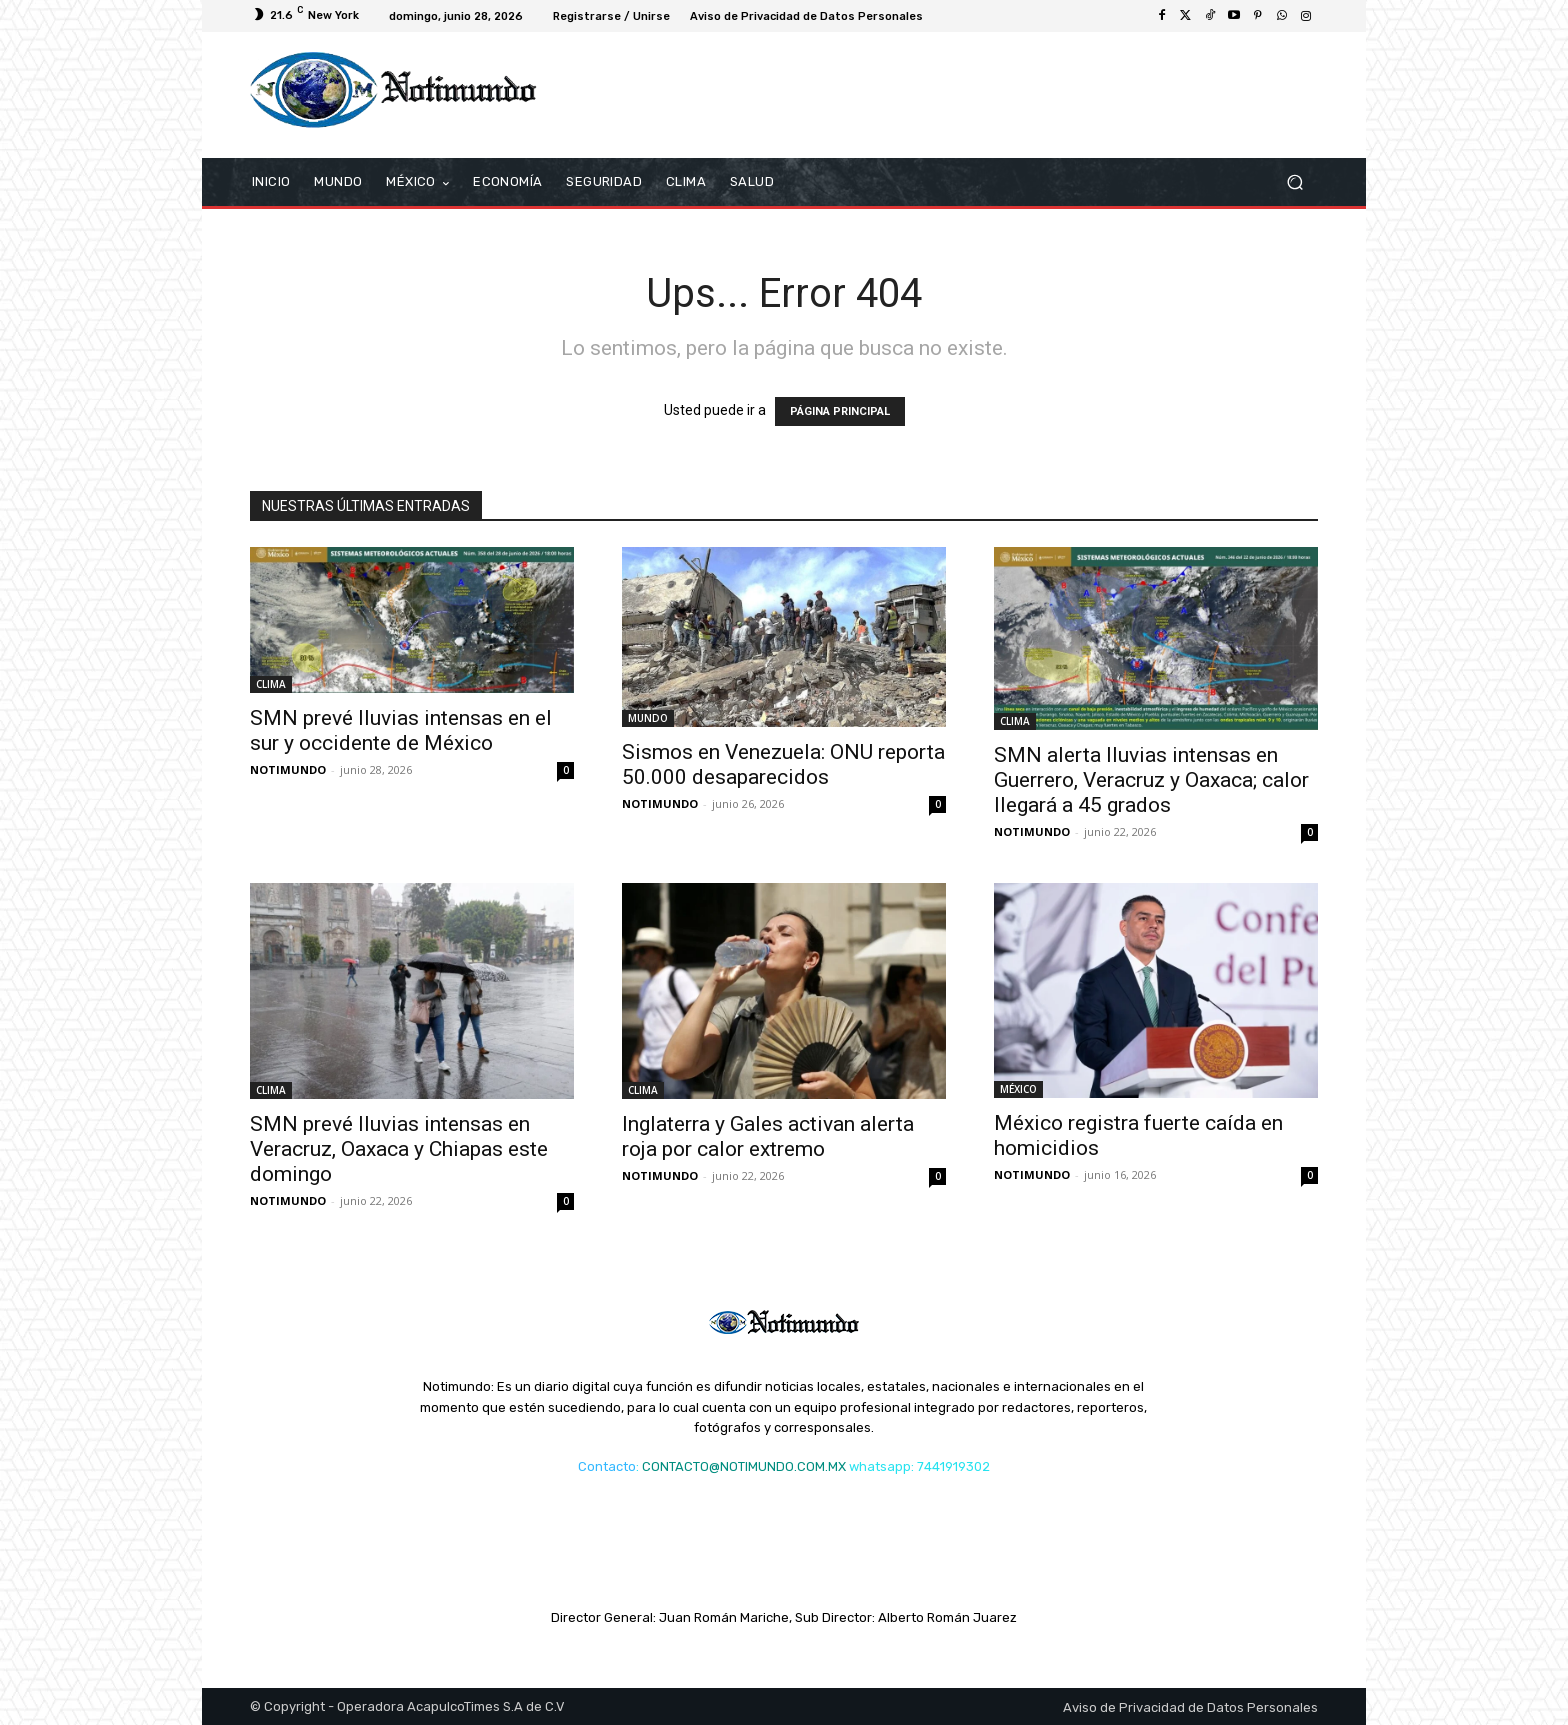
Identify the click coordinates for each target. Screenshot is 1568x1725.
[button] (1294, 182)
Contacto (607, 1466)
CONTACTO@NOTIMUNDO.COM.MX (744, 1466)
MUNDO (648, 718)
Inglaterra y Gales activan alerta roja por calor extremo (768, 1136)
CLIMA (271, 684)
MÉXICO (1018, 1089)
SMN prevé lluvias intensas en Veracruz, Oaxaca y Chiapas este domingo (399, 1149)
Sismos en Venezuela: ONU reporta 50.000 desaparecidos (783, 764)
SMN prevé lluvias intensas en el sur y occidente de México (401, 730)
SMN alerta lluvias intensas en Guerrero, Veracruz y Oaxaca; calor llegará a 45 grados (1151, 780)
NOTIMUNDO (288, 769)
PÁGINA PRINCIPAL (840, 411)
